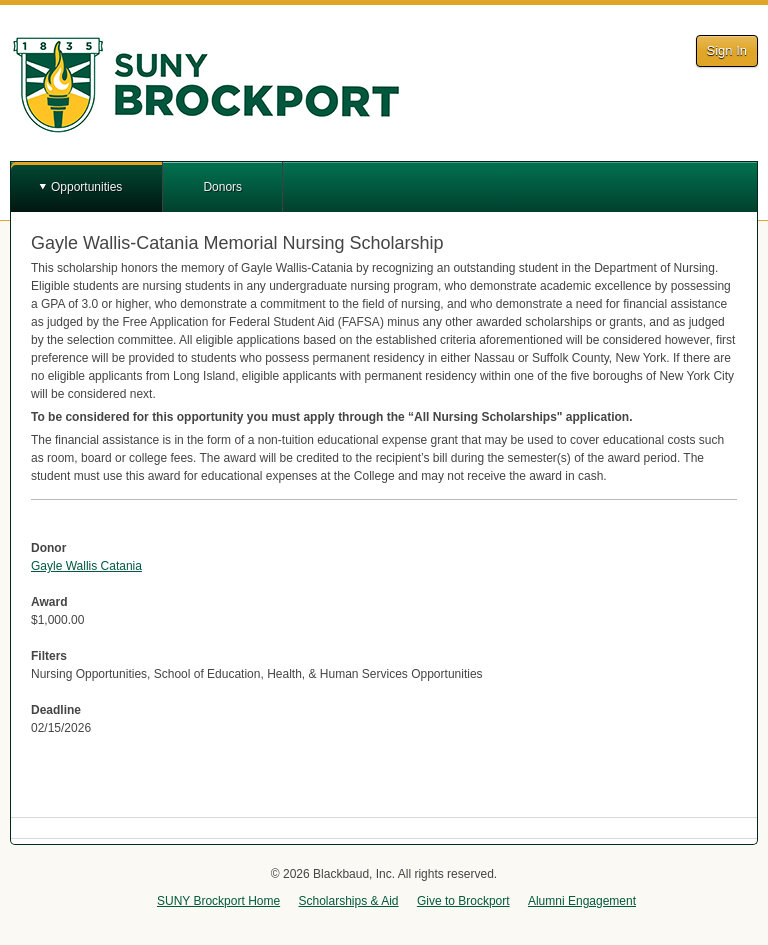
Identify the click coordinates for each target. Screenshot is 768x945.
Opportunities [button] (86, 187)
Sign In (727, 50)
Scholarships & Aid (348, 901)
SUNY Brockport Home (218, 901)
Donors (222, 187)
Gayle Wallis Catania (86, 566)
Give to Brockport (463, 901)
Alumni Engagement (582, 901)
